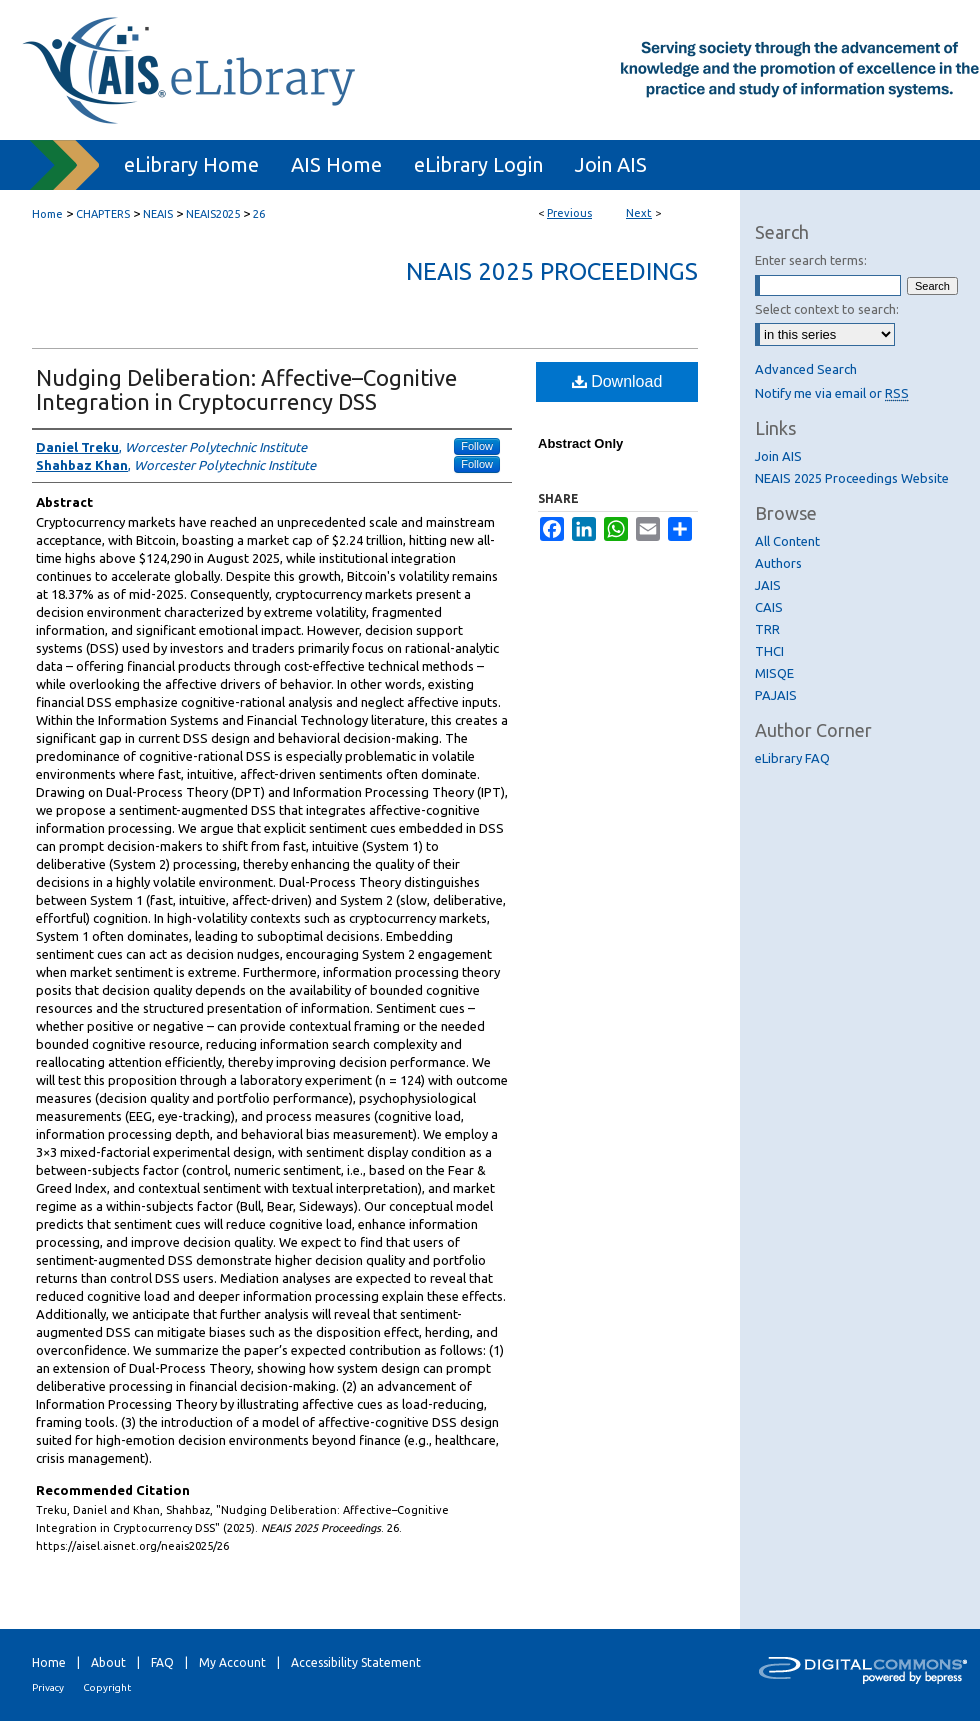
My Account (232, 1662)
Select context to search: (827, 309)
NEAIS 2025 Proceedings (552, 271)
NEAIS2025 (213, 214)
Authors (778, 563)
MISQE (774, 673)
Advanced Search (806, 369)
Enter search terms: (811, 260)
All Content (787, 541)
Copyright (107, 1687)
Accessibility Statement (356, 1662)
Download (617, 381)
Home (47, 214)
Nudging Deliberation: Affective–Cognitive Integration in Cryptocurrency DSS (246, 389)
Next (639, 213)
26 (259, 214)
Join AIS (778, 456)
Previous (569, 213)
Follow (477, 446)
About (108, 1662)
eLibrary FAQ (792, 758)
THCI (769, 651)
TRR (767, 629)
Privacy (48, 1687)
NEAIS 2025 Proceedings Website (852, 478)
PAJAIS (776, 695)
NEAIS (158, 214)
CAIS (769, 607)
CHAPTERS (103, 214)
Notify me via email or (832, 393)
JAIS (768, 585)
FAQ (162, 1662)
